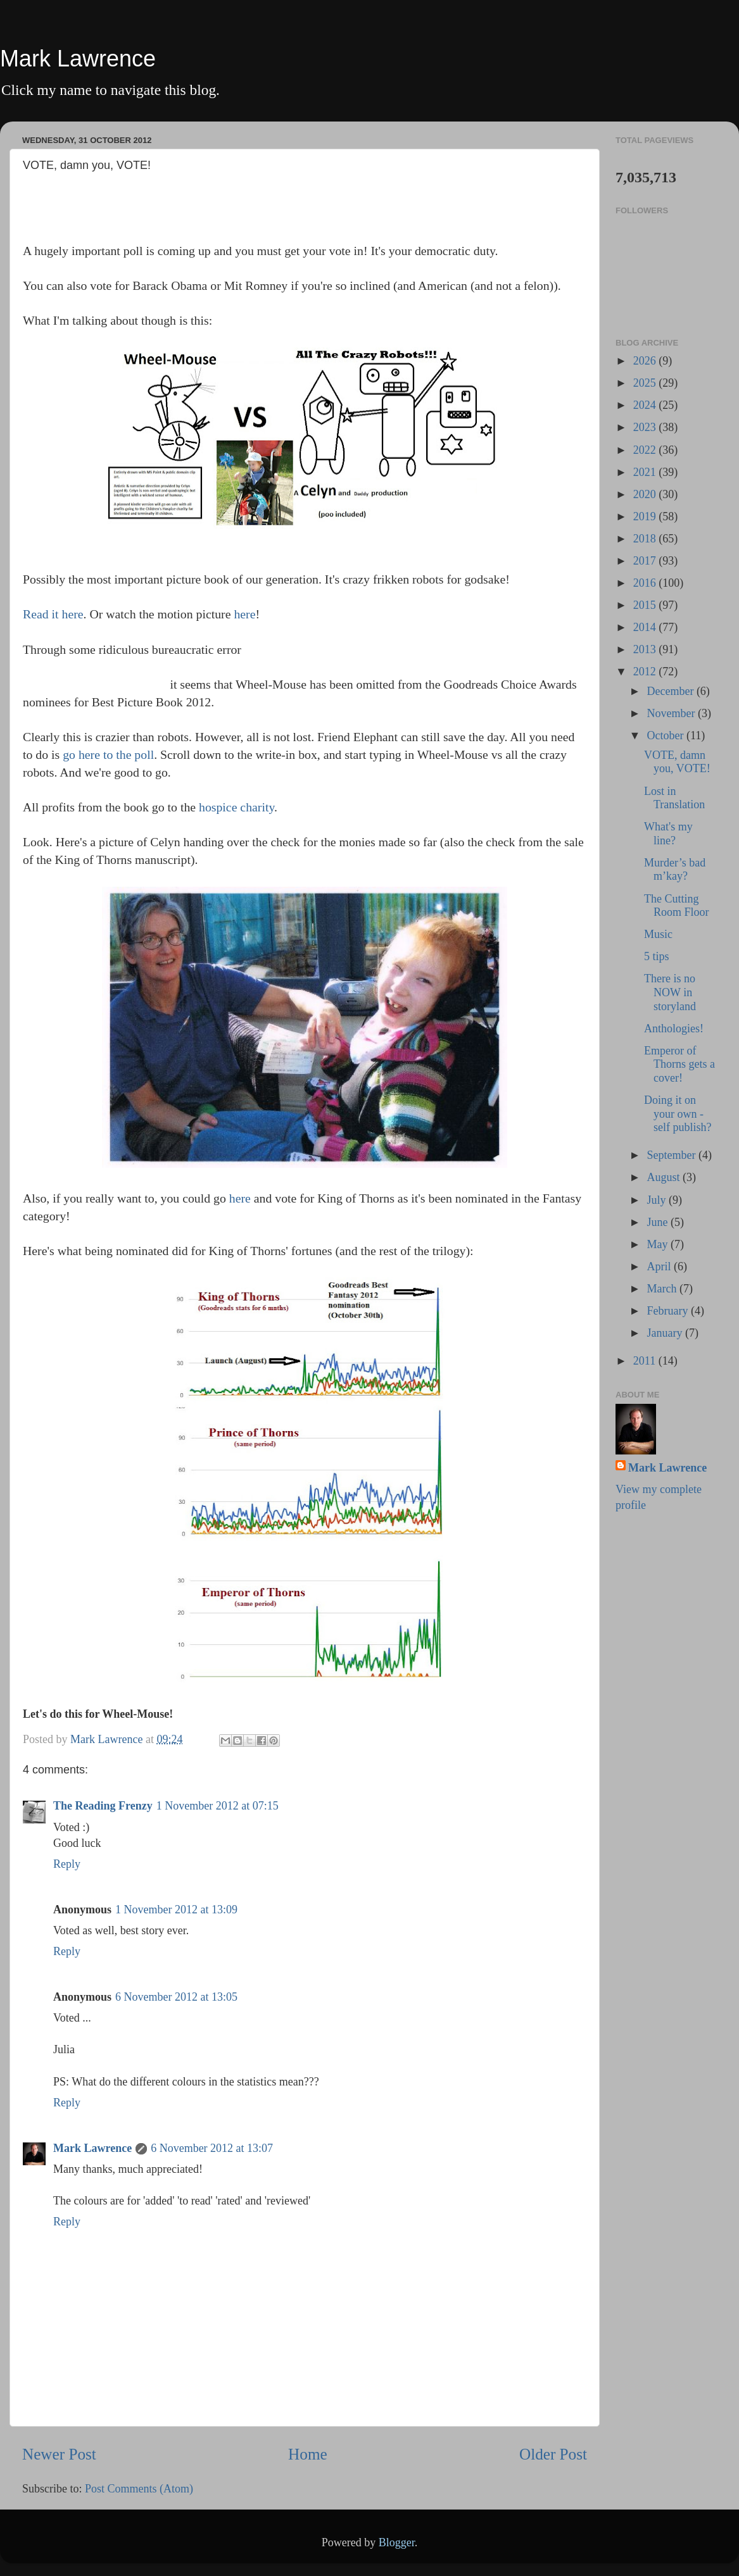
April (660, 1266)
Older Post (553, 2454)
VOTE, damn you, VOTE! (677, 762)
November (672, 713)
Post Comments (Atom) (139, 2488)
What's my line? (668, 833)
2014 (646, 627)
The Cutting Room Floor (676, 905)
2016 (646, 583)
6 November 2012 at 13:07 (212, 2148)
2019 (646, 516)
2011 (646, 1360)
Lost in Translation (674, 798)
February (668, 1310)
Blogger (397, 2542)
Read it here (53, 614)
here (244, 614)
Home (307, 2454)
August (665, 1177)
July (658, 1200)
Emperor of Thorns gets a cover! (679, 1064)
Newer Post (59, 2454)
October (666, 735)
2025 (646, 383)
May (659, 1244)
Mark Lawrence (78, 59)
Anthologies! (674, 1028)
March (663, 1288)
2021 (646, 472)
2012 (646, 671)
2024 (646, 405)
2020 (646, 494)
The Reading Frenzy (103, 1805)
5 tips (656, 956)
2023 (646, 427)
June (659, 1222)
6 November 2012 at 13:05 (176, 1997)
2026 (646, 360)
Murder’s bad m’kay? (674, 869)
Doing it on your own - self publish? (678, 1114)
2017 (646, 560)
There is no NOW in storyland (670, 992)
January (666, 1333)
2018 (646, 538)
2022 (646, 450)
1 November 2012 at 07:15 (217, 1805)
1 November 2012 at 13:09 (176, 1909)
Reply (66, 1864)
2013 (646, 649)
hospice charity (236, 807)
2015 (646, 605)
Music (658, 934)
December (671, 691)
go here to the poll (108, 754)
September (672, 1155)
